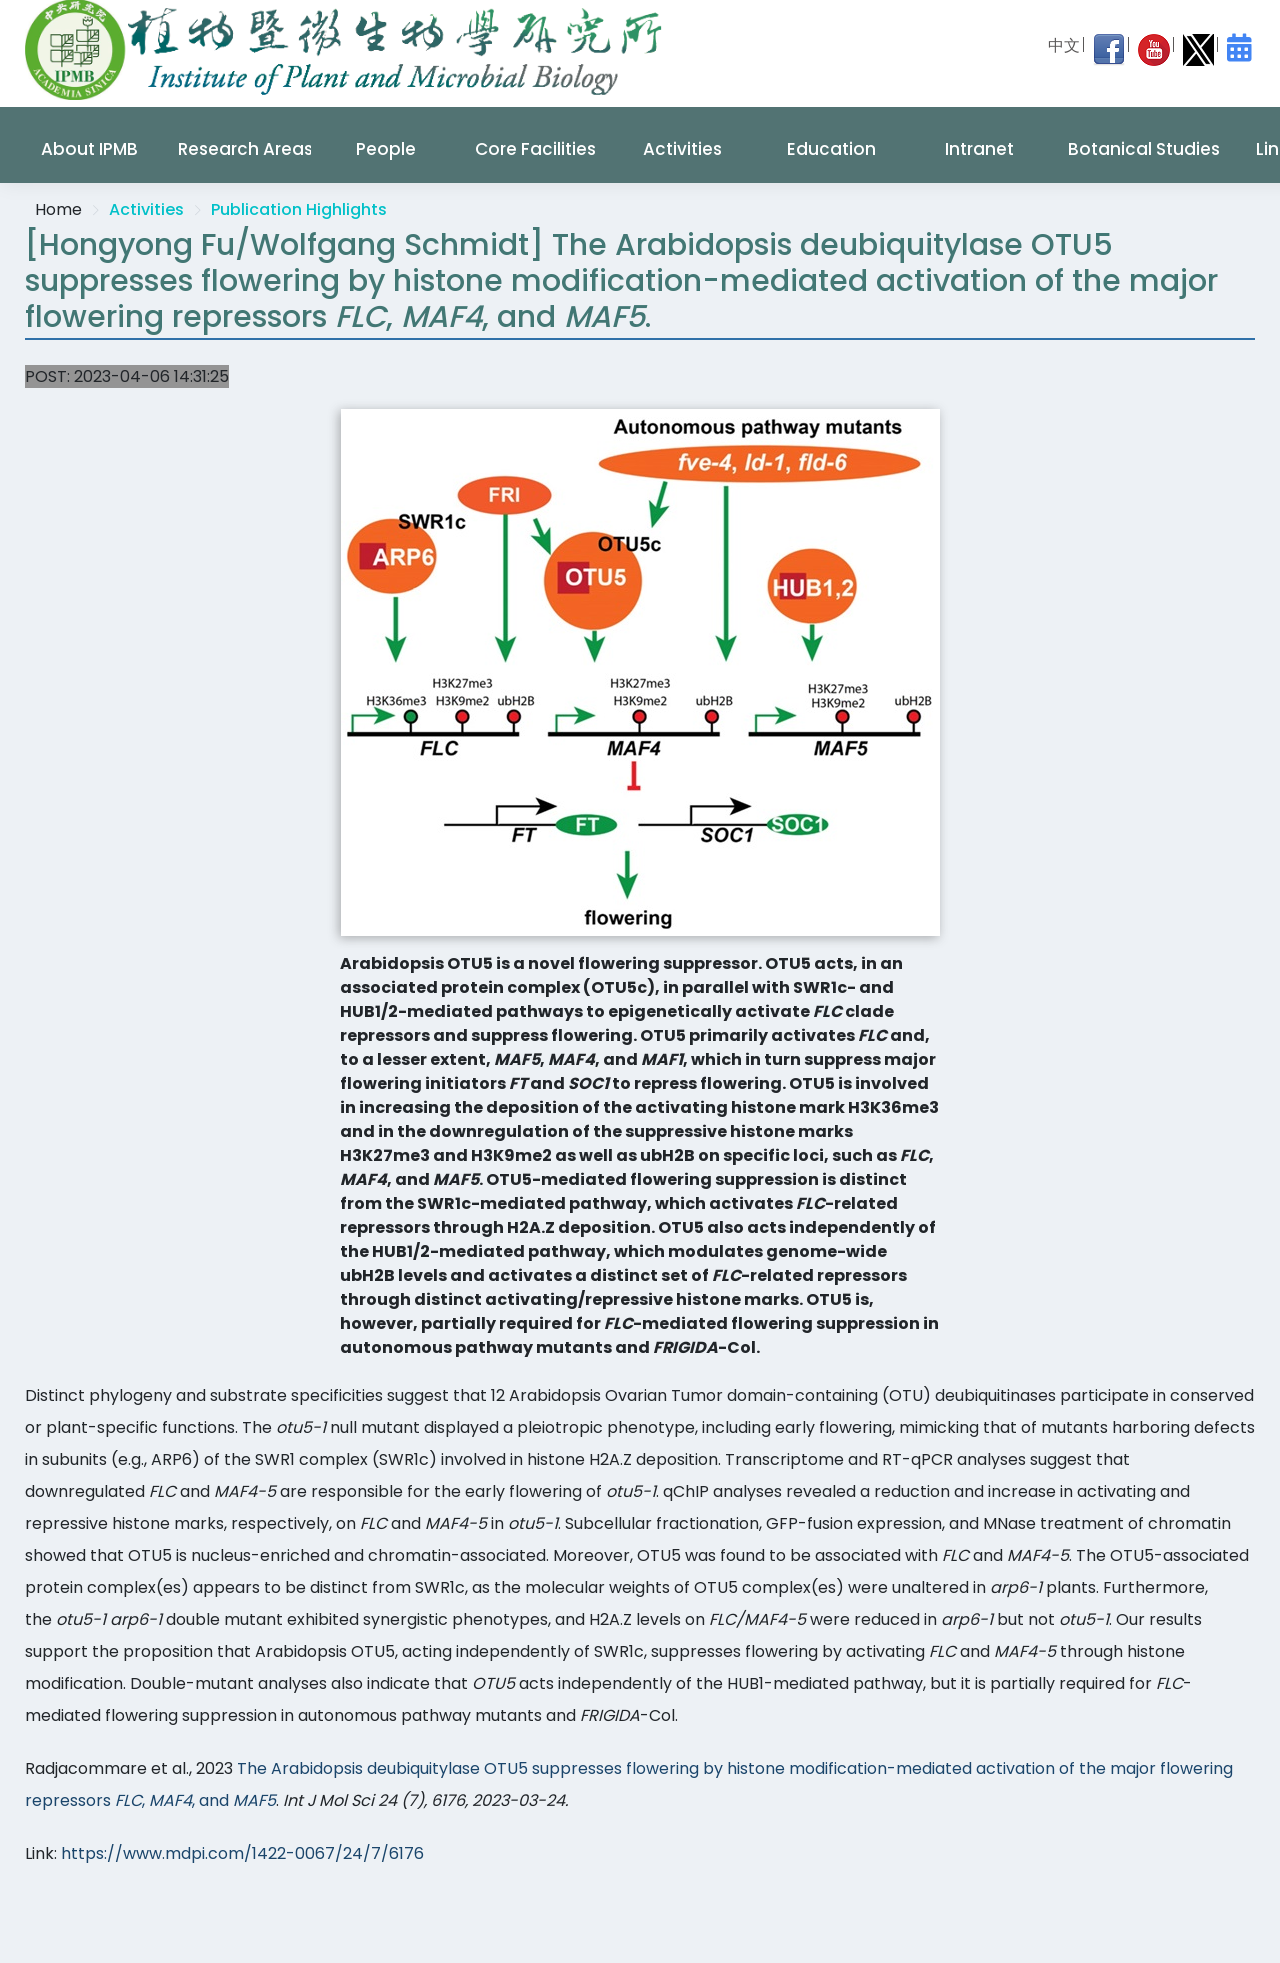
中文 (1064, 45)
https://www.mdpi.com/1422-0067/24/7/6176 (242, 1853)
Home (58, 209)
